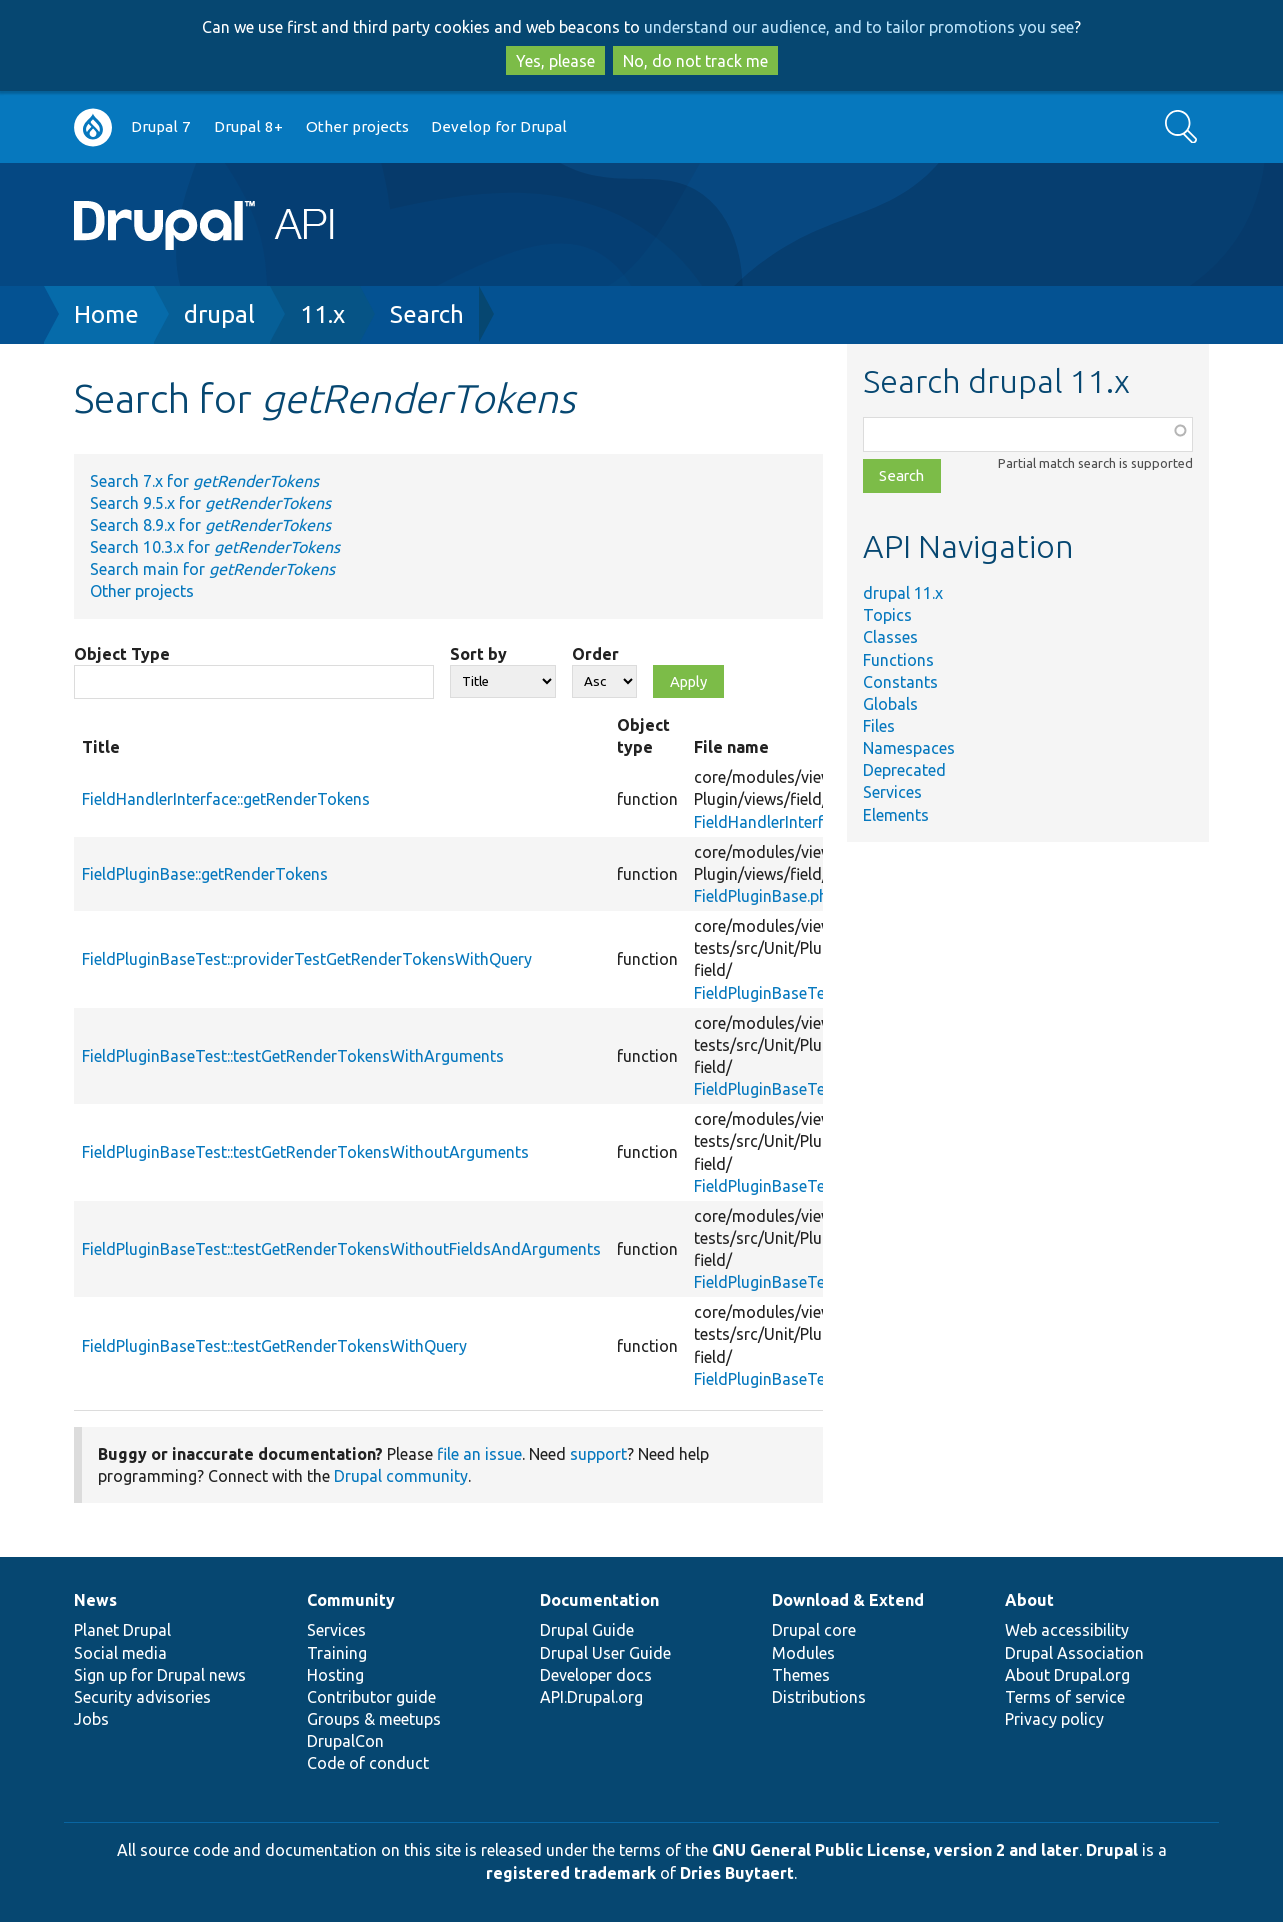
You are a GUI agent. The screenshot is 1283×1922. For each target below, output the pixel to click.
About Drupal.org (1067, 1675)
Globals (890, 704)
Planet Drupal (122, 1630)
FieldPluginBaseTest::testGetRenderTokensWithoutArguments (305, 1152)
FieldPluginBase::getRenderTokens (205, 874)
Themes (801, 1675)
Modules (803, 1653)
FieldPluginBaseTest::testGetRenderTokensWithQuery (274, 1346)
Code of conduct (368, 1763)
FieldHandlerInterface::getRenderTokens (226, 799)
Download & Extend (848, 1600)
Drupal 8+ (248, 126)
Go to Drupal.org (93, 127)
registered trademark (571, 1873)
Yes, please (555, 61)
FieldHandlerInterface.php (786, 822)
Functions (898, 660)
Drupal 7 (161, 126)
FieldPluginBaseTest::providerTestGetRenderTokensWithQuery (307, 959)
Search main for (212, 569)
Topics (887, 615)
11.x (322, 314)
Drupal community (401, 1476)
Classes (890, 637)
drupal (219, 314)
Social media (120, 1653)
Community (351, 1600)
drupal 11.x (903, 593)
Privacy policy (1054, 1719)
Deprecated (904, 770)
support (598, 1454)
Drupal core (814, 1630)
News (95, 1600)
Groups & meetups (374, 1719)
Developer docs (596, 1675)
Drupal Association (1074, 1653)
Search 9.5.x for (210, 503)
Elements (896, 815)
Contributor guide (371, 1697)
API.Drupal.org (591, 1697)
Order (595, 654)
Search (427, 314)
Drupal (1112, 1850)
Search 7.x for (204, 481)
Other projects (357, 126)
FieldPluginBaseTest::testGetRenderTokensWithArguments (293, 1056)
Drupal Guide (587, 1630)
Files (879, 726)
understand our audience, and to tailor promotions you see (859, 27)
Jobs (91, 1719)
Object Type (122, 654)
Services (892, 792)
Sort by (478, 654)
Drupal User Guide (605, 1653)
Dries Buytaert (737, 1873)
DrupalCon (345, 1741)
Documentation (599, 1600)
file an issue (479, 1454)
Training (337, 1653)
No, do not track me (695, 61)
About (1029, 1600)
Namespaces (909, 748)
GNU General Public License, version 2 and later (895, 1850)
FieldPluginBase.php (765, 896)
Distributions (819, 1697)
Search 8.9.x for (210, 525)
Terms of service (1065, 1697)
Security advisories (142, 1697)
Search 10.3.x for (215, 547)
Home (106, 314)
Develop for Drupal (499, 126)
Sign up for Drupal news (160, 1675)
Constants (900, 682)
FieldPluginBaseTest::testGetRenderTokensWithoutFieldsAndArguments (341, 1249)
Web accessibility (1067, 1630)
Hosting (335, 1675)
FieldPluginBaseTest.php (781, 993)
